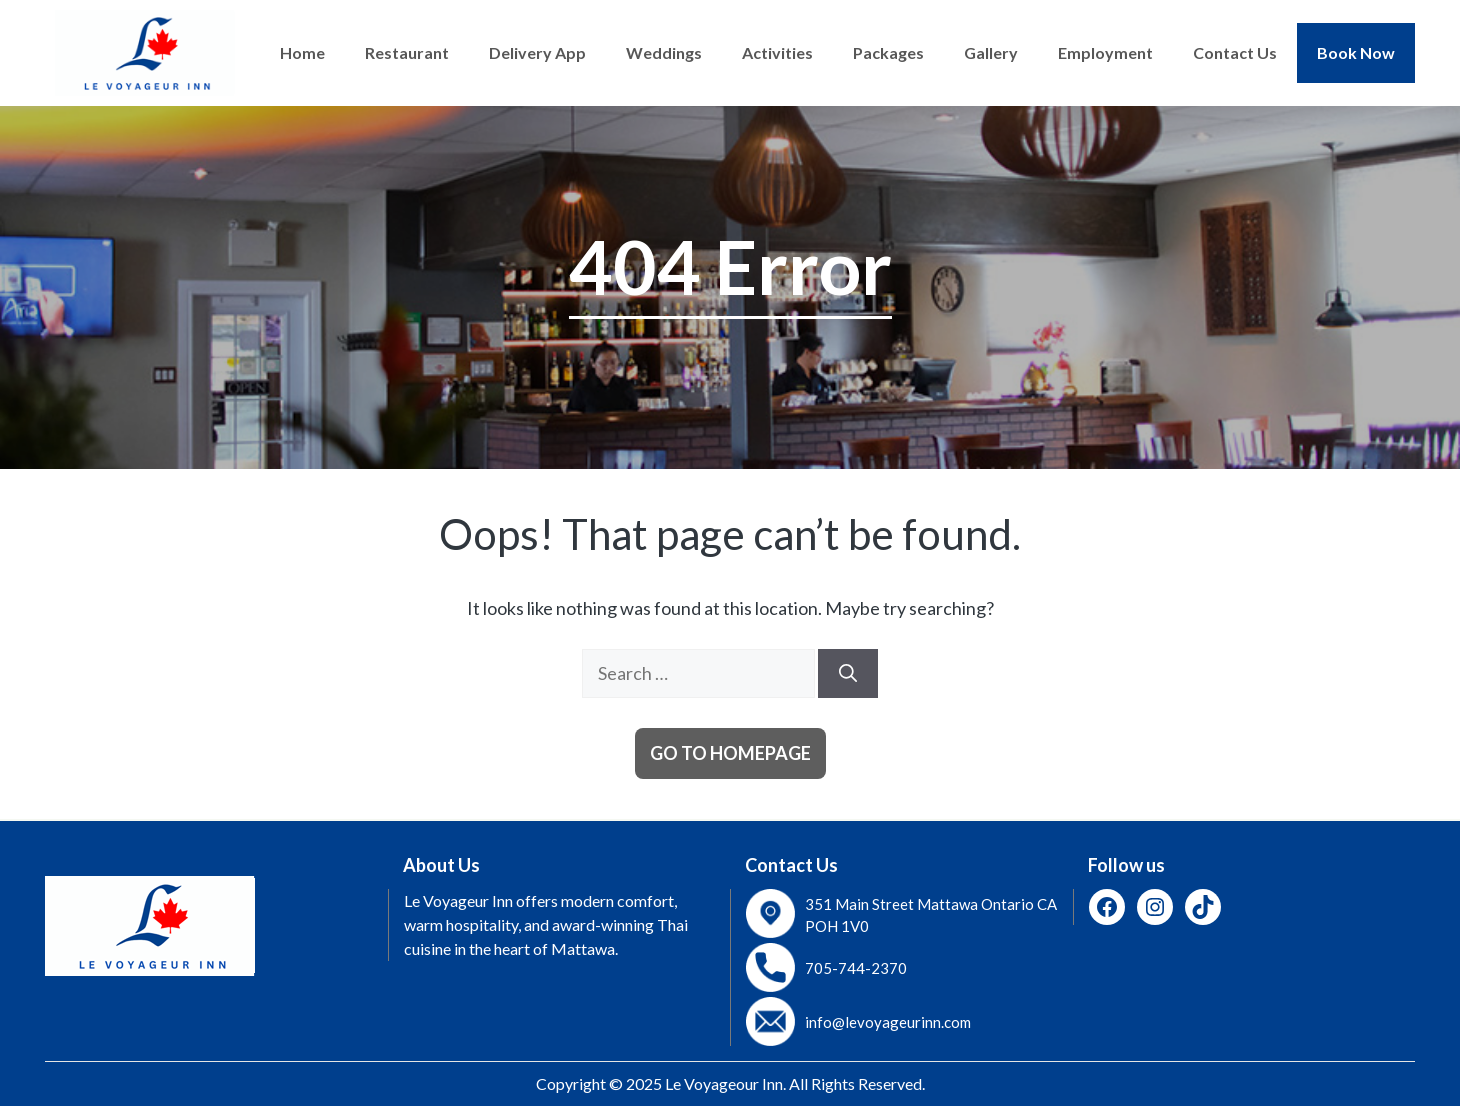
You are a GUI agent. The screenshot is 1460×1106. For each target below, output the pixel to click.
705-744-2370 (856, 968)
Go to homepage (730, 753)
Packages (888, 52)
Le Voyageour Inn (724, 1083)
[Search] (848, 673)
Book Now (1356, 52)
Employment (1105, 52)
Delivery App (537, 52)
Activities (777, 52)
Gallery (991, 52)
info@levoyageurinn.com (888, 1022)
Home (302, 52)
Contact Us (1235, 52)
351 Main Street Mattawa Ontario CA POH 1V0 (931, 915)
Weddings (664, 52)
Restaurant (407, 52)
